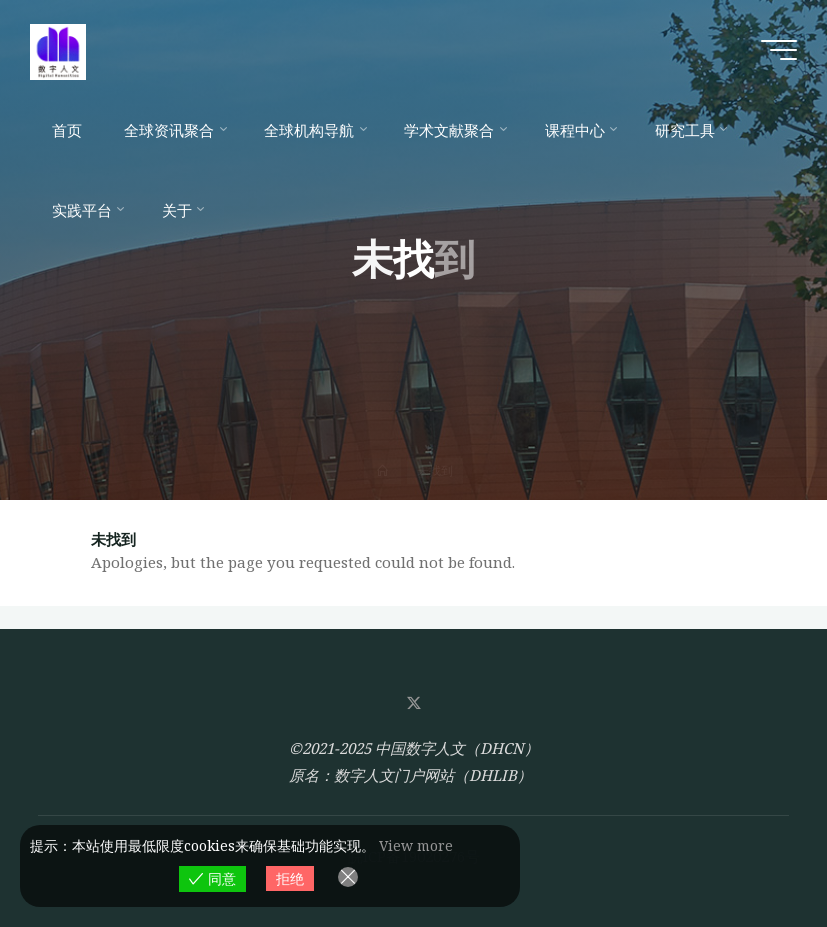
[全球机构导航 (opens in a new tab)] (313, 130)
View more (416, 845)
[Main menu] (779, 50)
